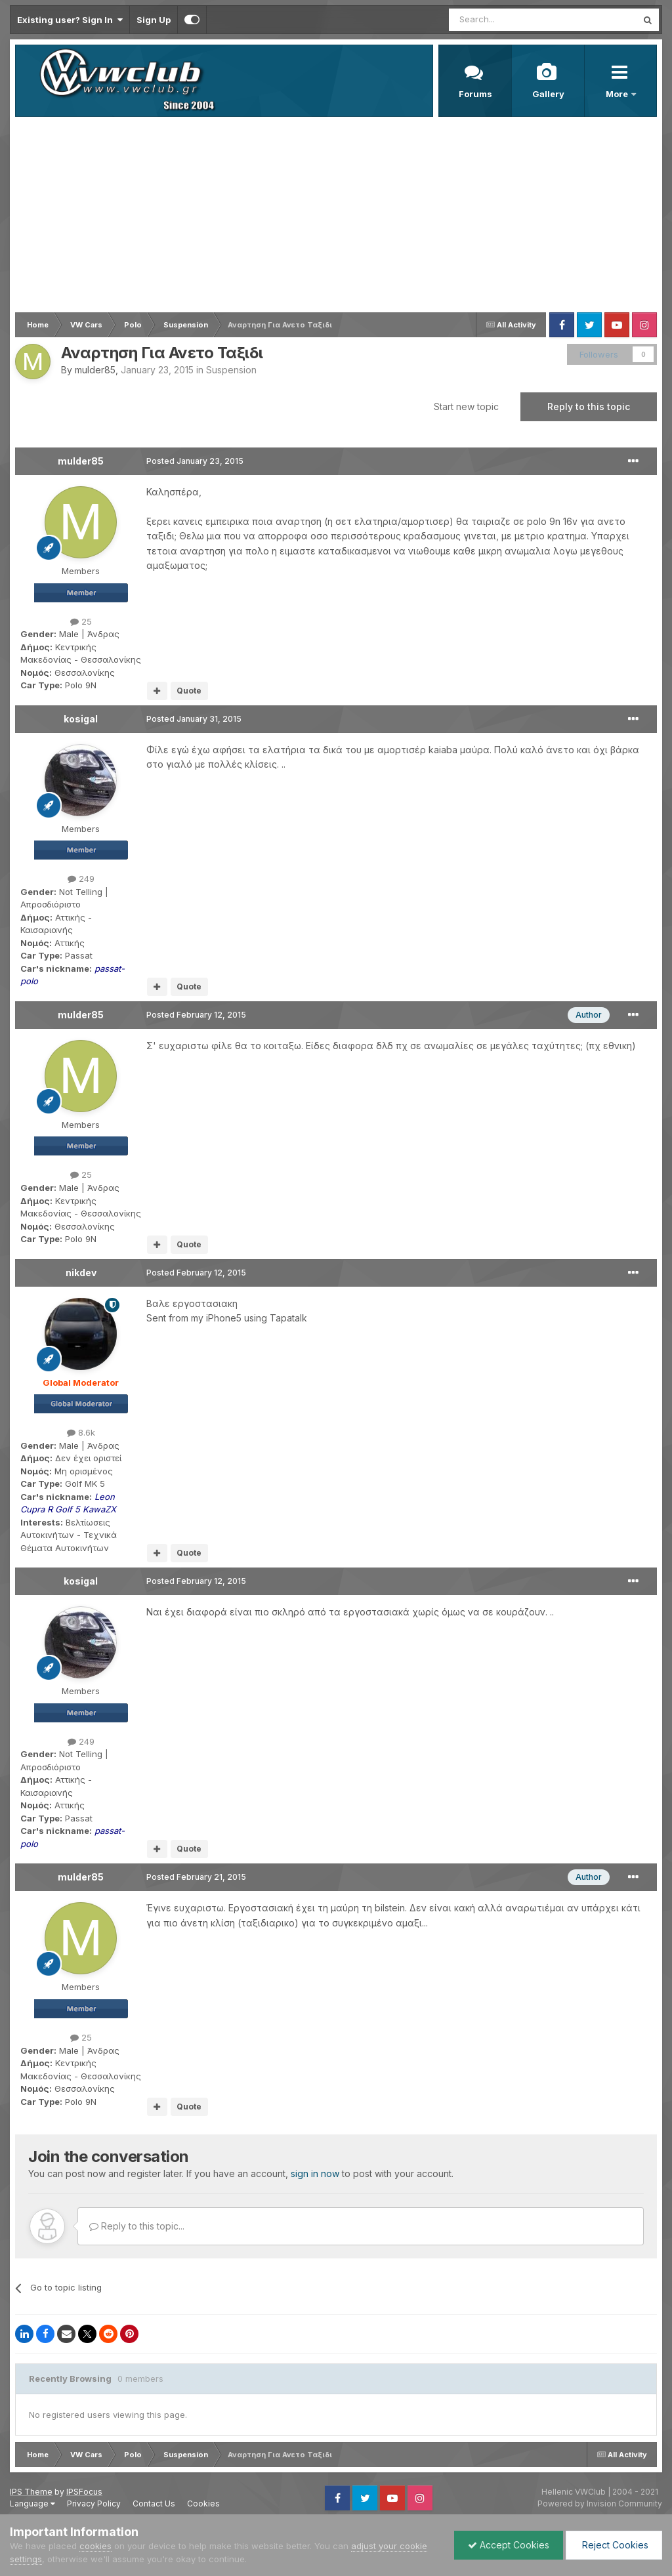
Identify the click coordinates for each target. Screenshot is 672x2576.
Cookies (203, 2503)
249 (81, 878)
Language (32, 2503)
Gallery (548, 94)
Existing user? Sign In (70, 19)
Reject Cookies (613, 2544)
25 (81, 621)
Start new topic (466, 406)
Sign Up (153, 19)
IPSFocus (84, 2492)
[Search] (509, 20)
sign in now (315, 2173)
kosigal (81, 718)
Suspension (231, 369)
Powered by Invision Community (599, 2503)
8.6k (81, 1432)
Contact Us (154, 2503)
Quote (189, 691)
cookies (95, 2546)
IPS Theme (31, 2492)
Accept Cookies (508, 2544)
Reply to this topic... (136, 2226)
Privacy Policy (94, 2503)
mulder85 (95, 369)
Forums (475, 94)
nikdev (81, 1272)
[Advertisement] (336, 215)
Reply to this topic (588, 406)
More (618, 94)
